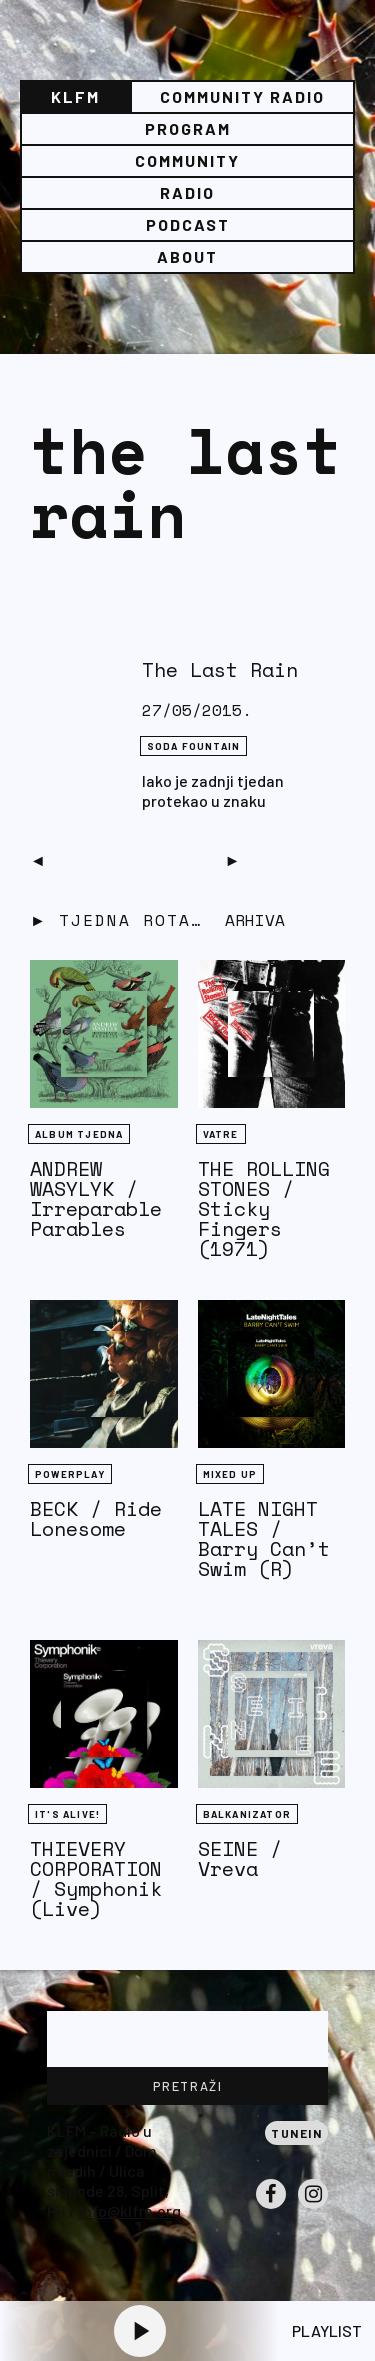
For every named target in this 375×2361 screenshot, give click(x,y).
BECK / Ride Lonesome (96, 1518)
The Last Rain (220, 669)
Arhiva (255, 920)
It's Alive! (67, 1814)
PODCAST (188, 224)
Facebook (271, 2208)
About (187, 256)
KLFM (75, 96)
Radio (187, 192)
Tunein (296, 2133)
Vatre (221, 1134)
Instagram (313, 2208)
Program (188, 128)
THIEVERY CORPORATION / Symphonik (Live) (96, 1878)
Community (187, 160)
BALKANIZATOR (247, 1814)
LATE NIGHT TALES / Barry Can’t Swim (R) (264, 1538)
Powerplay (70, 1474)
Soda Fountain (194, 746)
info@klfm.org (130, 2210)
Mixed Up (230, 1474)
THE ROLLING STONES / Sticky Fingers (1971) (264, 1208)
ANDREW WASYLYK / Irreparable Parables (96, 1198)
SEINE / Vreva (240, 1858)
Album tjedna (79, 1134)
